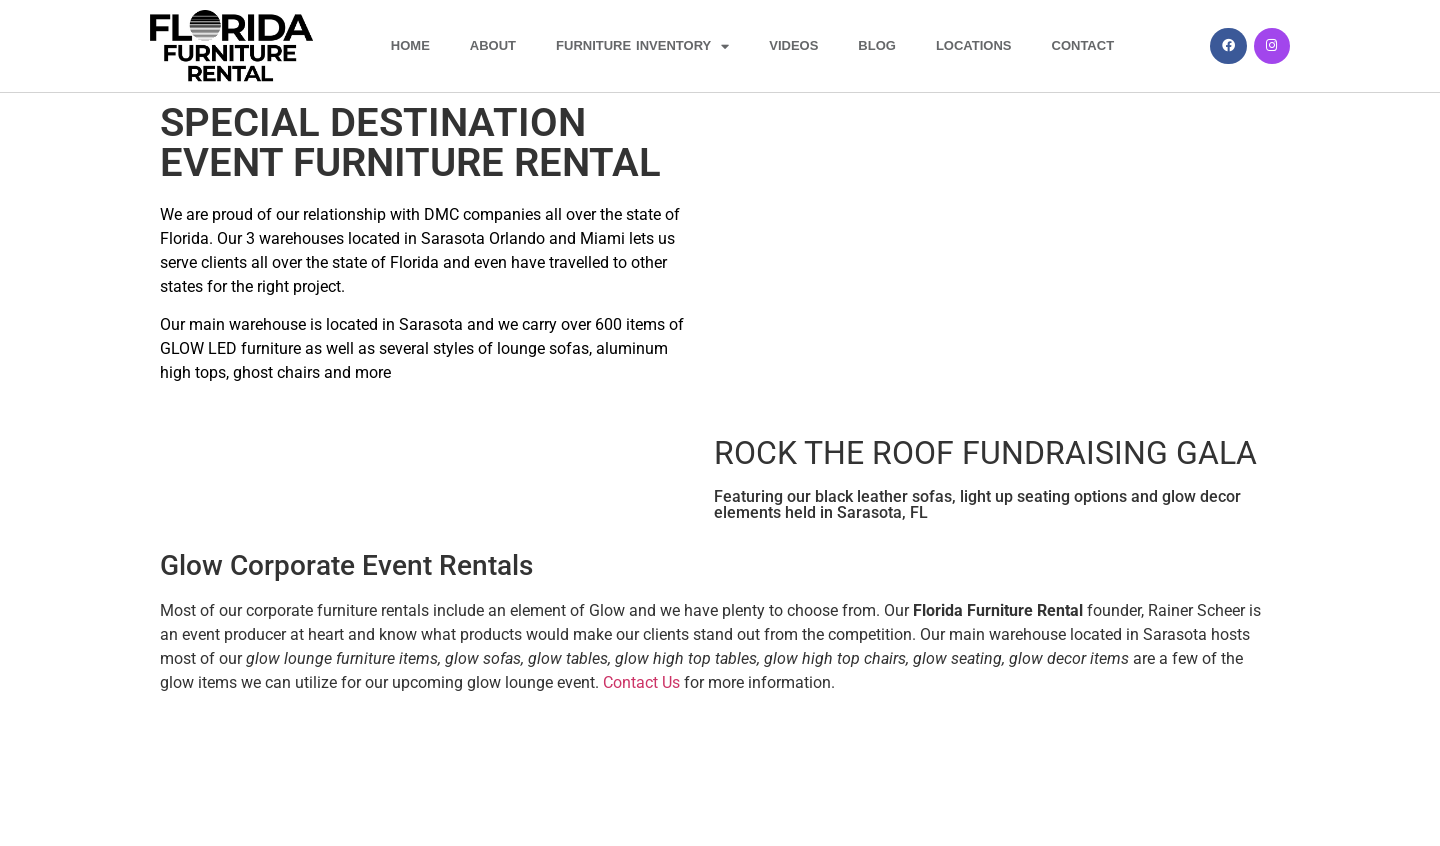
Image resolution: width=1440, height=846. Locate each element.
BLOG (877, 45)
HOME (410, 45)
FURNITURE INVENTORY (642, 46)
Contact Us (641, 682)
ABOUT (493, 45)
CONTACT (1083, 45)
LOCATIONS (974, 45)
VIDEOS (793, 45)
